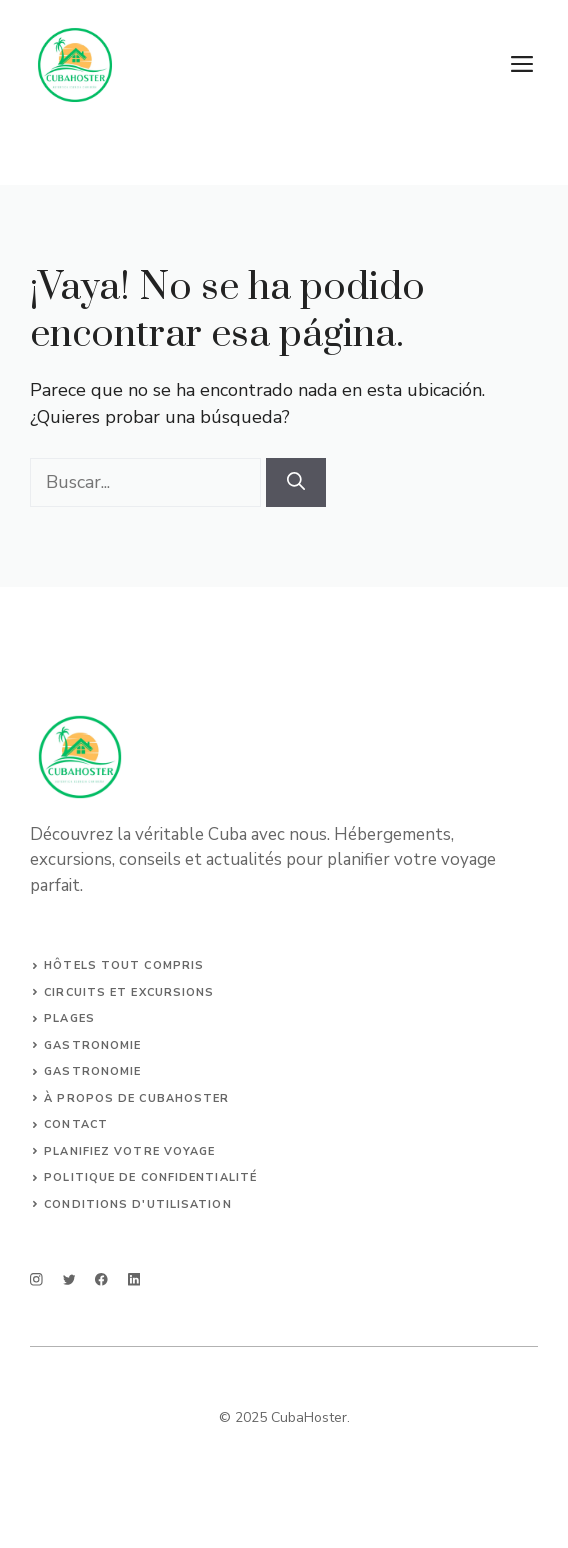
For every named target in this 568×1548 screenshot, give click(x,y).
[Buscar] (296, 482)
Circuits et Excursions (129, 992)
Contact (76, 1124)
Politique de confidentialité (150, 1177)
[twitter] (69, 1279)
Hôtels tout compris (124, 965)
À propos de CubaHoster (136, 1098)
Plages (69, 1018)
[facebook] (101, 1279)
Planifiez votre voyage (129, 1151)
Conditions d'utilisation (137, 1204)
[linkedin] (134, 1279)
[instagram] (36, 1279)
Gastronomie (92, 1045)
